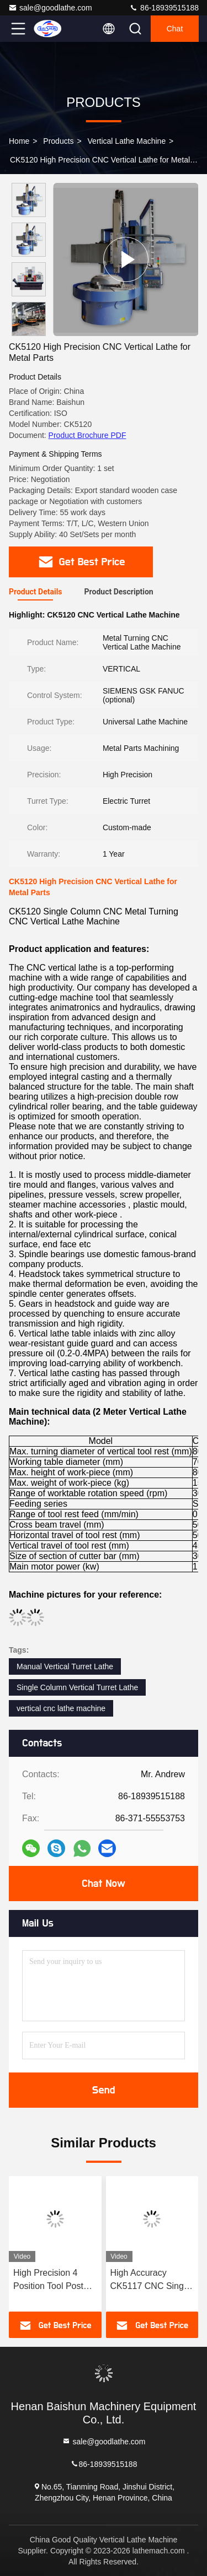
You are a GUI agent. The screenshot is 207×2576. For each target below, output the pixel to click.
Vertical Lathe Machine (127, 141)
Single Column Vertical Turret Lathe (77, 1687)
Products (58, 141)
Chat (175, 28)
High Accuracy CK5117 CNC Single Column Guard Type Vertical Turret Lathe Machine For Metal (150, 2280)
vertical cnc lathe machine (61, 1708)
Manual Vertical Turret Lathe (65, 1666)
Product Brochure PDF (87, 435)
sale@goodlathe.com (50, 7)
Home (19, 141)
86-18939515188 (164, 7)
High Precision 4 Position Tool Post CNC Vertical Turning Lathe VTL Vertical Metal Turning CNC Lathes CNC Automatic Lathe (54, 2280)
